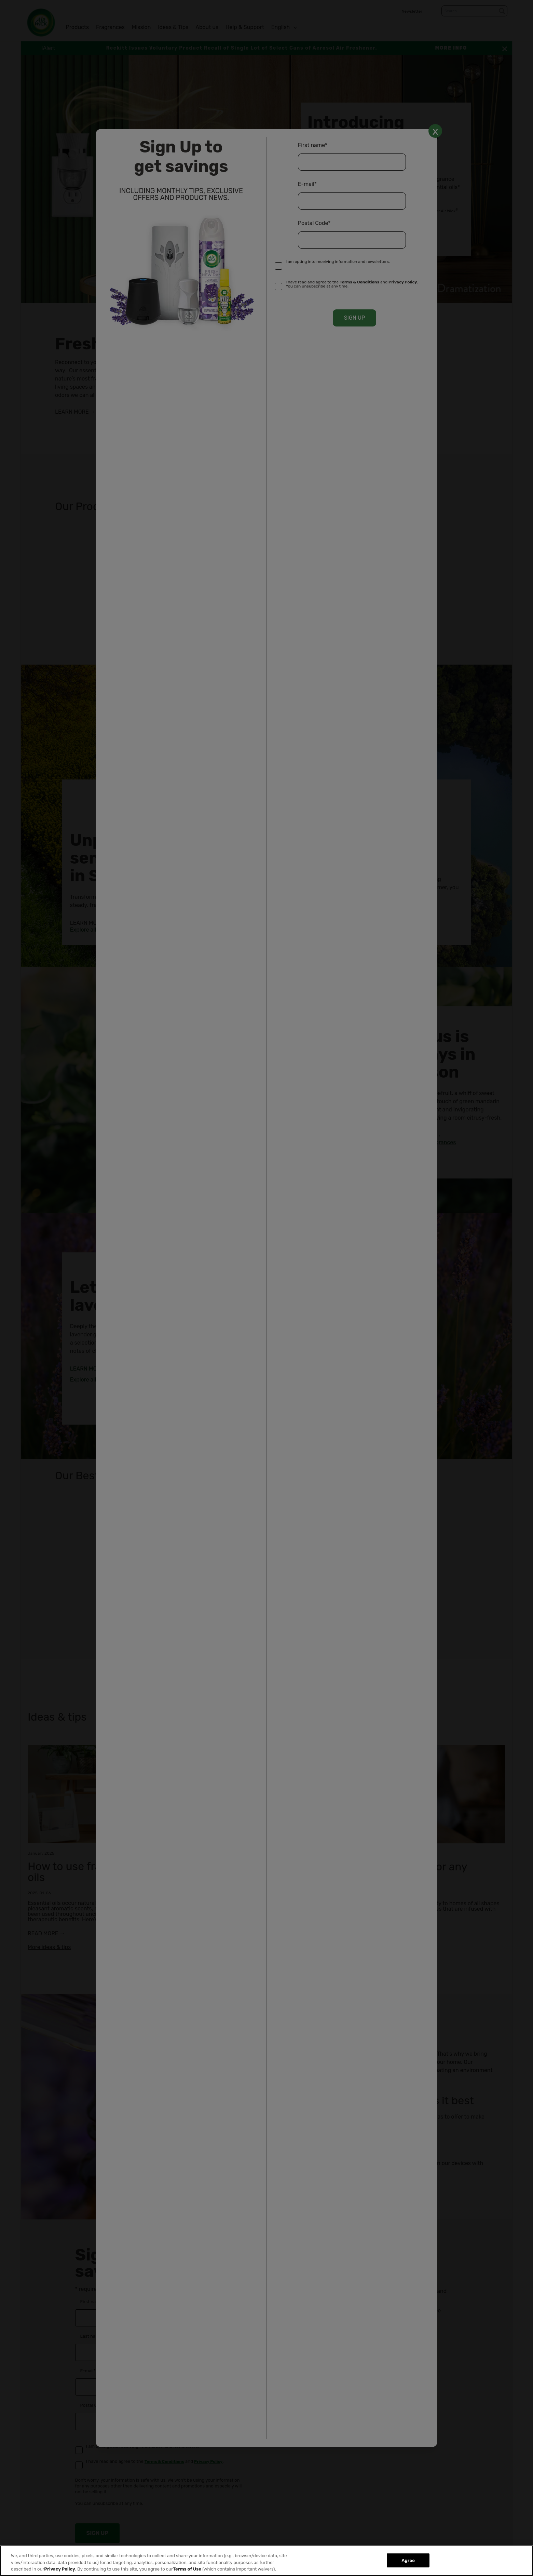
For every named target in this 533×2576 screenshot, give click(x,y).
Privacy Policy (59, 2569)
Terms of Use (187, 2569)
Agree (408, 2560)
